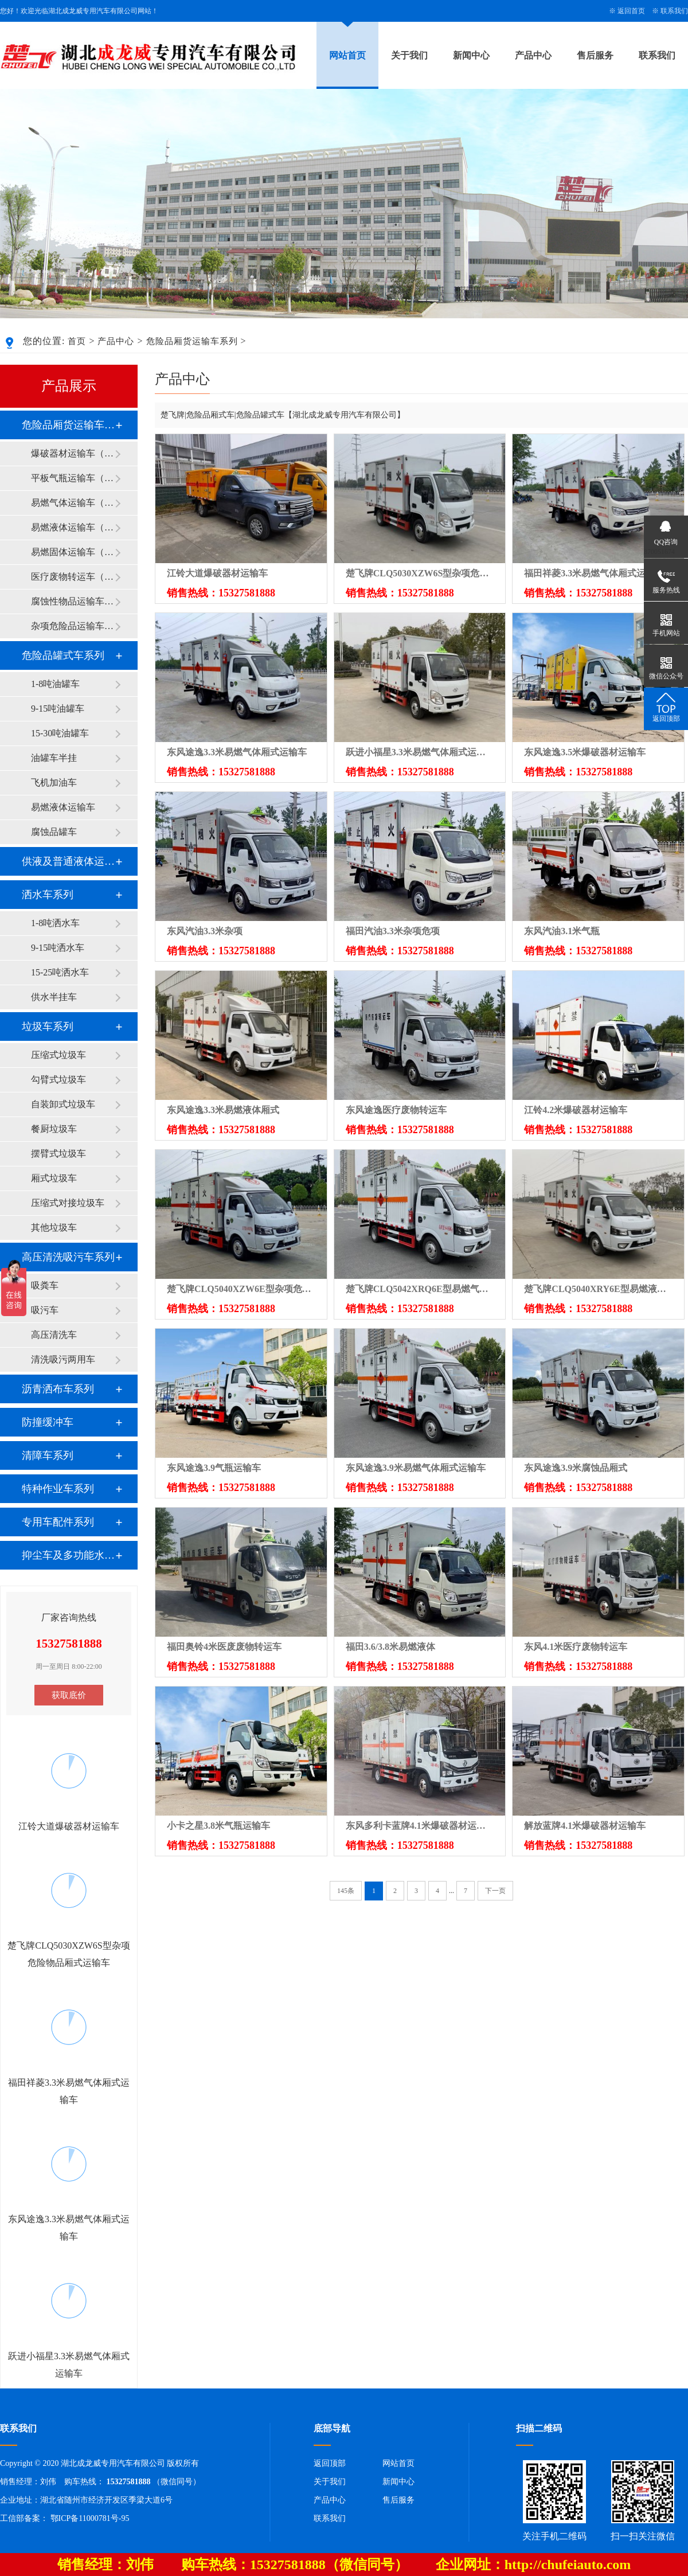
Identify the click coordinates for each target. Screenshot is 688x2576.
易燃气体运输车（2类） (73, 503)
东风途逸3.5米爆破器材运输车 (585, 752)
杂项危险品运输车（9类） (73, 626)
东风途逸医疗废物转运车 (396, 1110)
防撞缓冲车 (47, 1422)
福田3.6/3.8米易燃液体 (390, 1647)
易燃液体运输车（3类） (73, 527)
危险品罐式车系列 (63, 655)
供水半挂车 (54, 997)
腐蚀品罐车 (54, 832)
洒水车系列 (47, 894)
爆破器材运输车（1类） (73, 453)
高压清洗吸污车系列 (68, 1257)
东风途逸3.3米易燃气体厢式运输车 (237, 752)
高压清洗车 (54, 1335)
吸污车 (44, 1310)
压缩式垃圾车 (58, 1055)
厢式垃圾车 (54, 1178)
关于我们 (409, 55)
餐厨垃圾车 (54, 1129)
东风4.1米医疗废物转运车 (575, 1647)
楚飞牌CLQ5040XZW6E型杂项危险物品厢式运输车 (241, 1289)
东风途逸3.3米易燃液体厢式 (223, 1110)
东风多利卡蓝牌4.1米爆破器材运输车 (420, 1825)
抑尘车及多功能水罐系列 (68, 1555)
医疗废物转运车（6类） (73, 576)
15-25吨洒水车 (60, 972)
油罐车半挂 (54, 758)
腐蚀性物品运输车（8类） (73, 601)
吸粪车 (44, 1285)
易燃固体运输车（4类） (73, 552)
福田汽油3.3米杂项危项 (393, 931)
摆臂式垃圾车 (58, 1153)
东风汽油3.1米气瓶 (562, 931)
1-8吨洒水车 (55, 923)
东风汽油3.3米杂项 (205, 931)
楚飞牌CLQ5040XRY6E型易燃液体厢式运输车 (598, 1289)
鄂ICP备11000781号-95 (90, 2518)
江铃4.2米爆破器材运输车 (575, 1110)
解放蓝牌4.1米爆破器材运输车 (585, 1825)
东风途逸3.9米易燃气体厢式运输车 (416, 1468)
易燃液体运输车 (63, 807)
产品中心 (533, 55)
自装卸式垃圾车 (63, 1104)
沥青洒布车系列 (58, 1389)
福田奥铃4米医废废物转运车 (224, 1647)
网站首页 (347, 55)
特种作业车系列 (58, 1488)
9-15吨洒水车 (57, 948)
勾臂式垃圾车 (58, 1079)
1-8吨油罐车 (55, 684)
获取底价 (69, 1695)
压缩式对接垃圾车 (67, 1203)
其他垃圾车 (54, 1227)
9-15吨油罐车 (57, 708)
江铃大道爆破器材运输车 (217, 573)
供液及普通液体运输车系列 (68, 861)
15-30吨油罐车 (60, 733)
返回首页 (631, 11)
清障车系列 (47, 1455)
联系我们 (674, 11)
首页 (77, 341)
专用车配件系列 (58, 1522)
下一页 (495, 1891)
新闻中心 (471, 55)
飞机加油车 (54, 782)
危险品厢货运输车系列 (192, 341)
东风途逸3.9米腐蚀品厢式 (575, 1468)
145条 (345, 1891)
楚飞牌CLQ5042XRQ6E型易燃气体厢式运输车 (420, 1289)
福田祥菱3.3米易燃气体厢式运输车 (594, 573)
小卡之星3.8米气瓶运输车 (218, 1825)
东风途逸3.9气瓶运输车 (214, 1468)
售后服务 (595, 55)
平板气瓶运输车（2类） (73, 478)
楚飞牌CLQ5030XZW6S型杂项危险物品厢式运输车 (420, 573)
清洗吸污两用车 (63, 1359)
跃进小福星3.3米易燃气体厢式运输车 (420, 752)
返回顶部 (330, 2463)
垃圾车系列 (47, 1026)
